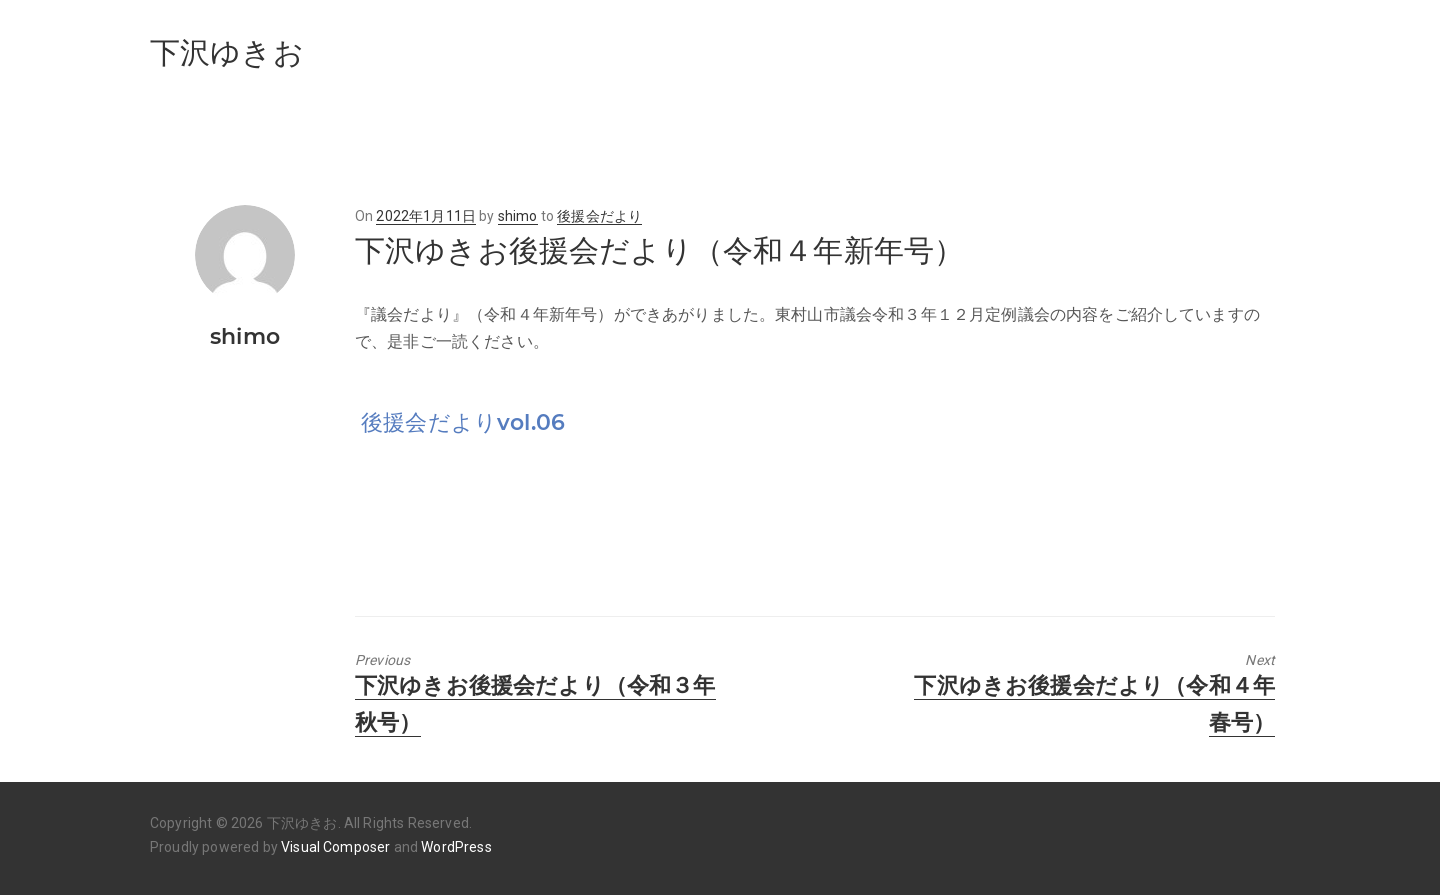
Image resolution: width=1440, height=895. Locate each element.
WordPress (456, 847)
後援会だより (599, 216)
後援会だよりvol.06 (463, 422)
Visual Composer (335, 847)
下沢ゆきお (227, 52)
